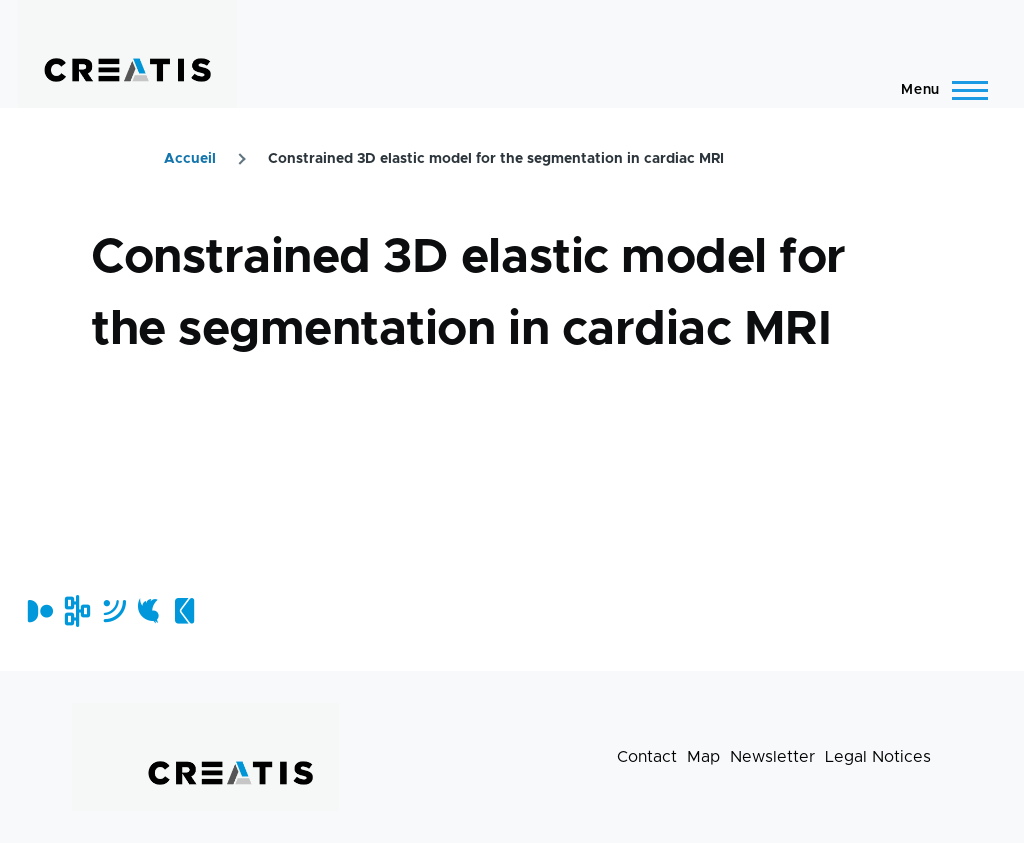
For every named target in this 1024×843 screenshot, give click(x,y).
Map (703, 757)
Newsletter (772, 757)
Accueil (190, 159)
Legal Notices (878, 757)
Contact (647, 757)
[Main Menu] (938, 90)
